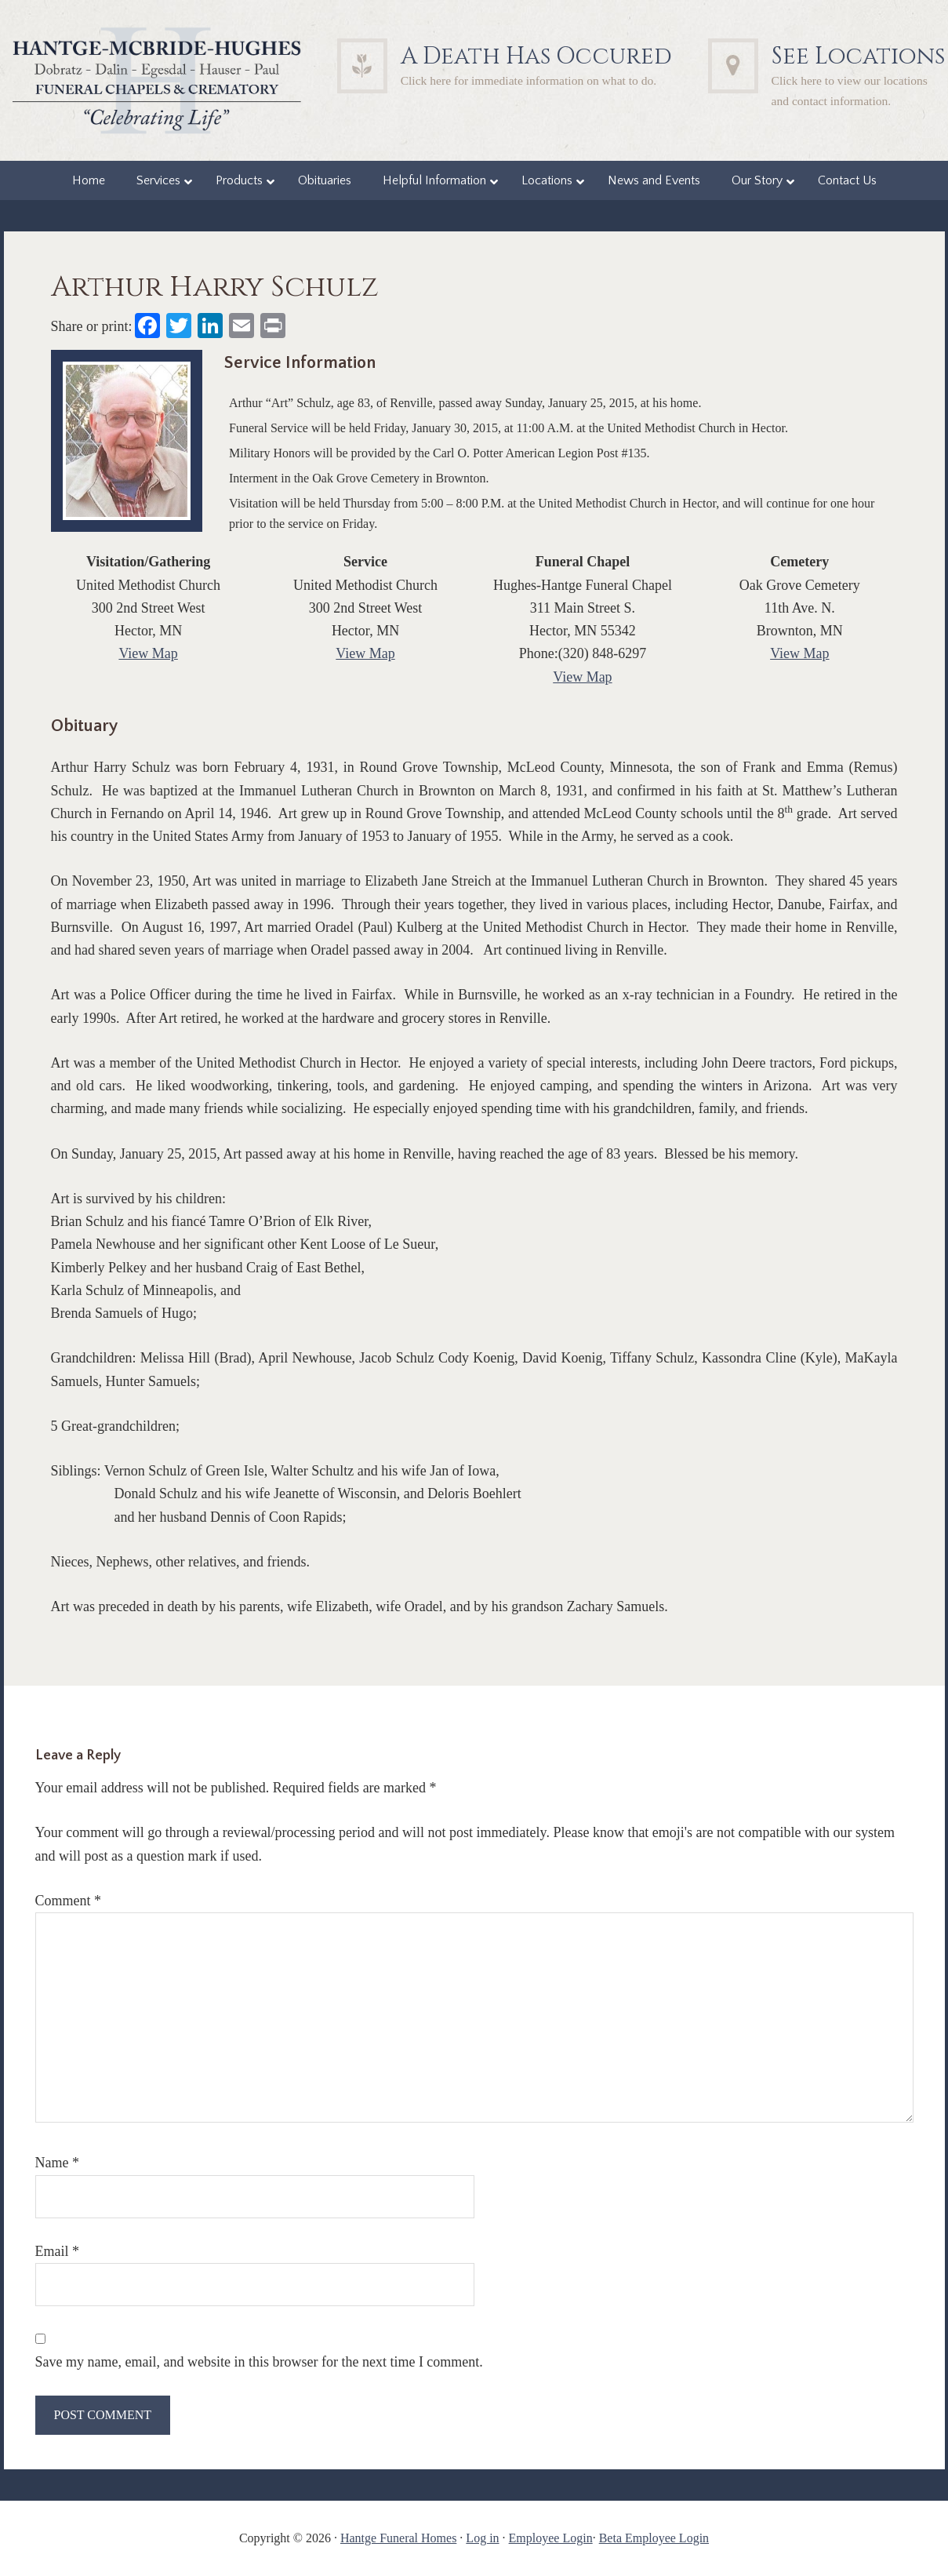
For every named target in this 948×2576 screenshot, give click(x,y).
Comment (68, 1900)
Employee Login (551, 2538)
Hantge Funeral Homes (398, 2538)
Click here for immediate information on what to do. (529, 80)
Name (57, 2162)
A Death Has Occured (536, 56)
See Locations (858, 56)
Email (57, 2251)
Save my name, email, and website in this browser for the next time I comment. (259, 2362)
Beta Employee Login (654, 2538)
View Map (147, 653)
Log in (482, 2538)
